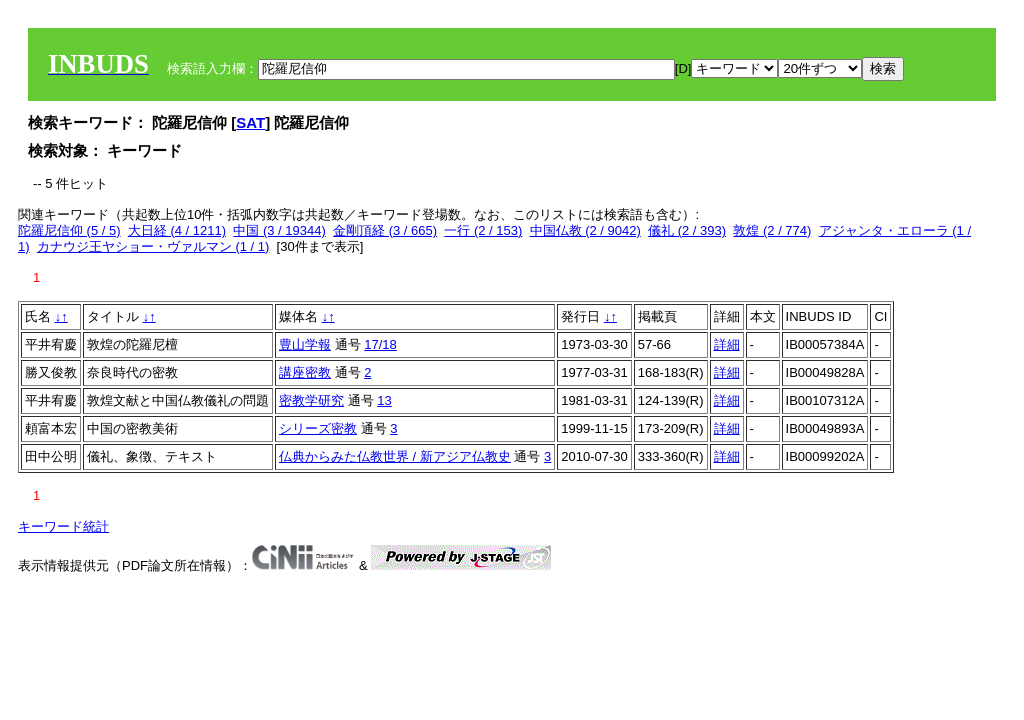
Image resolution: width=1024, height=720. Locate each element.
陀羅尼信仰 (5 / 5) (69, 230)
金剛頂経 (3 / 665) (385, 230)
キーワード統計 (63, 526)
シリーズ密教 (318, 428)
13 (384, 400)
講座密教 (305, 372)
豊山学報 (305, 344)
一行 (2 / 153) (483, 230)
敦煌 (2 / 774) (772, 230)
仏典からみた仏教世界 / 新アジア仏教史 (395, 456)
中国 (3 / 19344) (279, 230)
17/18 (380, 344)
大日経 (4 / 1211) (177, 230)
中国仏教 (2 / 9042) (585, 230)
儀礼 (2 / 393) (687, 230)
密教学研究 (311, 400)
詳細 (727, 344)
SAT (250, 122)
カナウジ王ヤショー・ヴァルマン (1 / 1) (153, 246)
